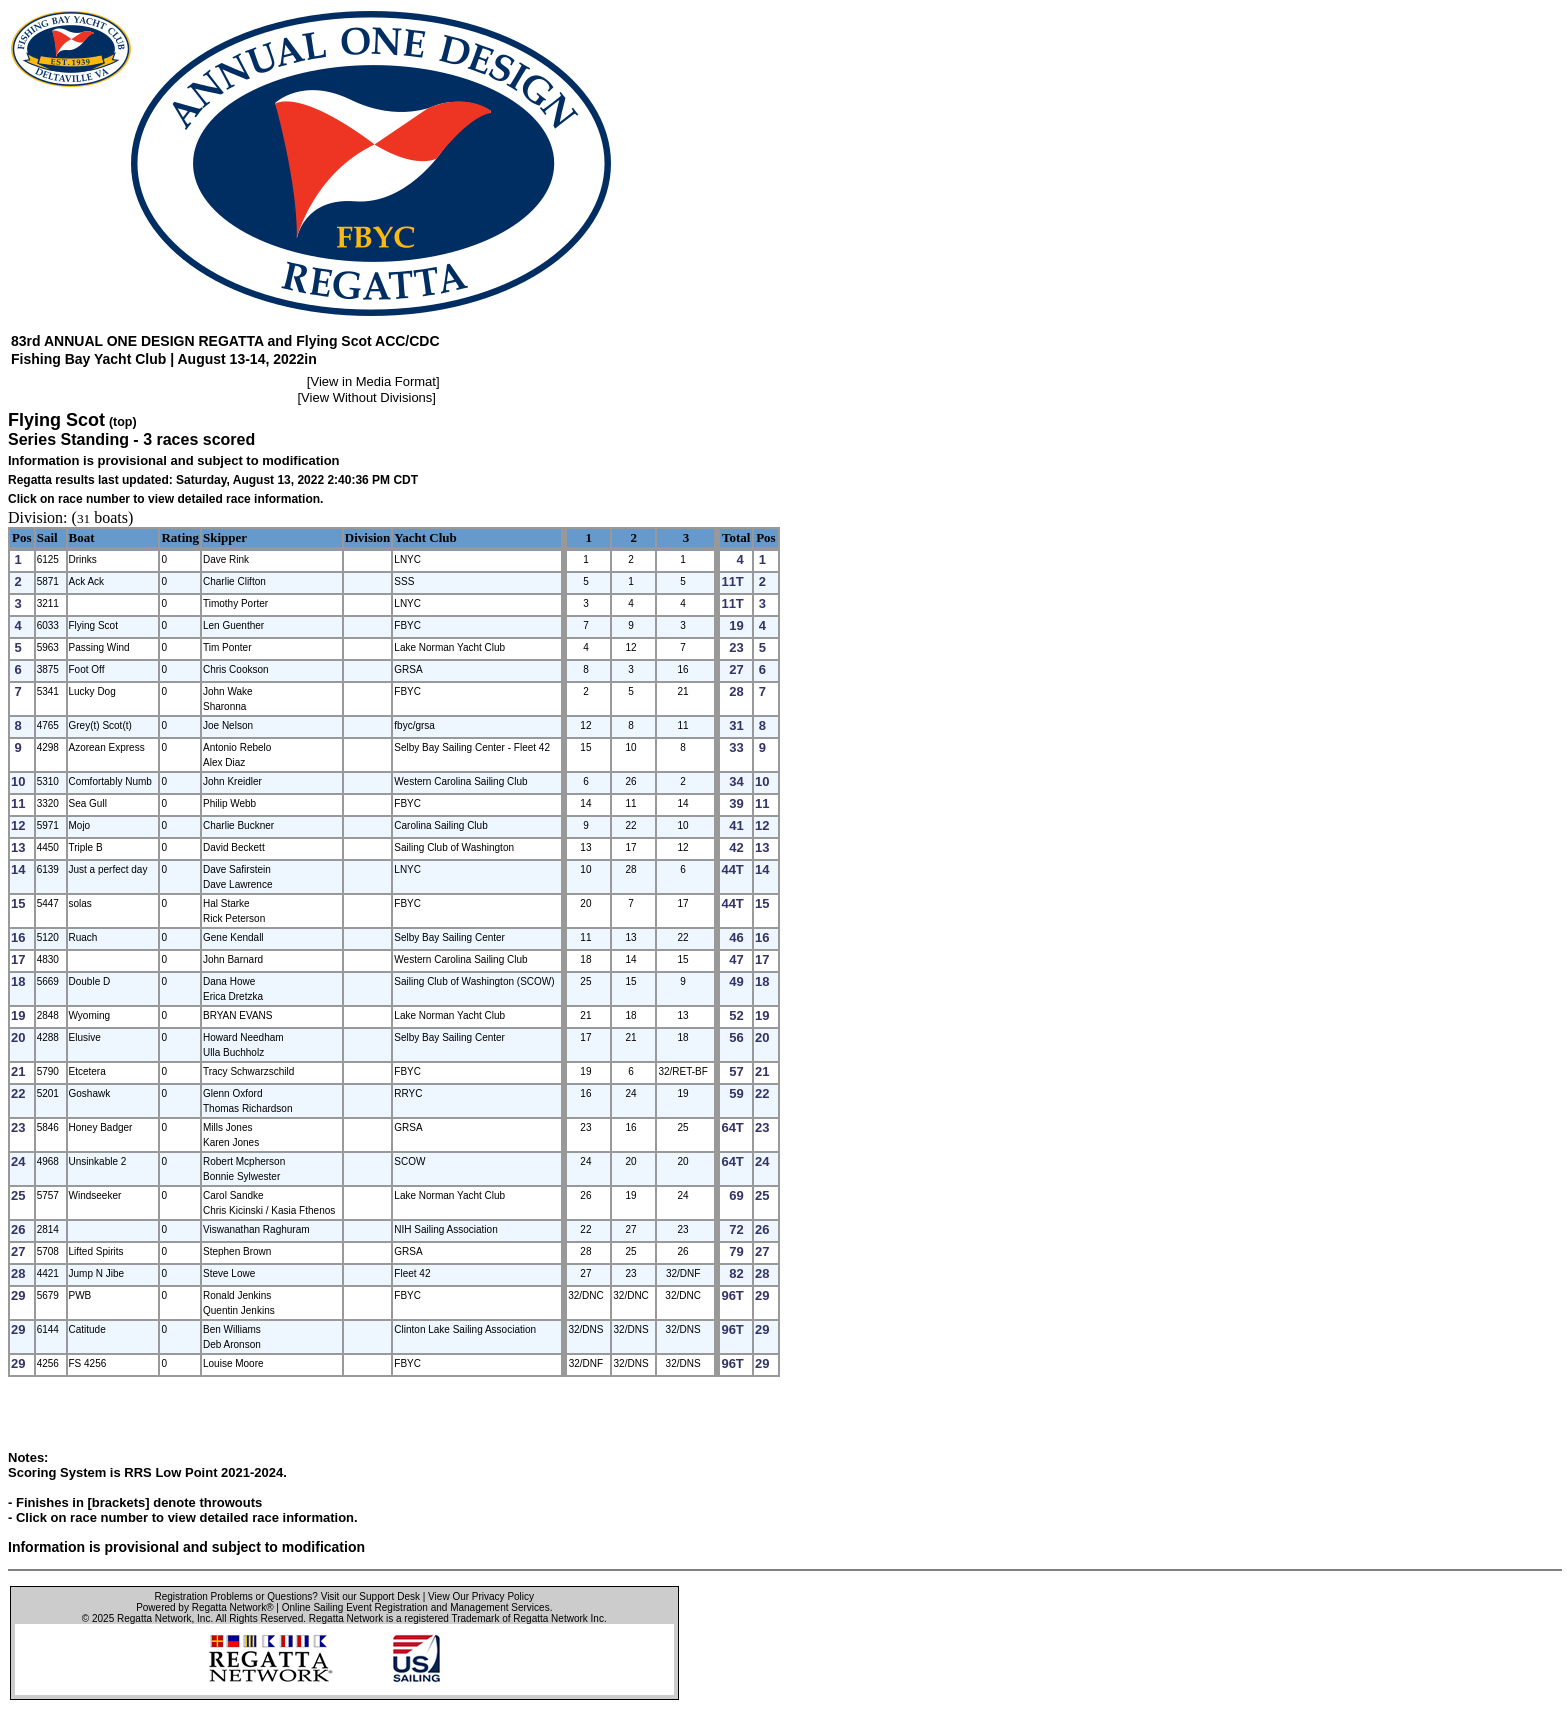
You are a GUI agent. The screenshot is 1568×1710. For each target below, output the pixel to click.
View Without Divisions (366, 397)
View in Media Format (372, 381)
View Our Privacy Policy (481, 1596)
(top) (123, 422)
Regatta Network (154, 1618)
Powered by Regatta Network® (204, 1607)
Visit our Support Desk (370, 1596)
